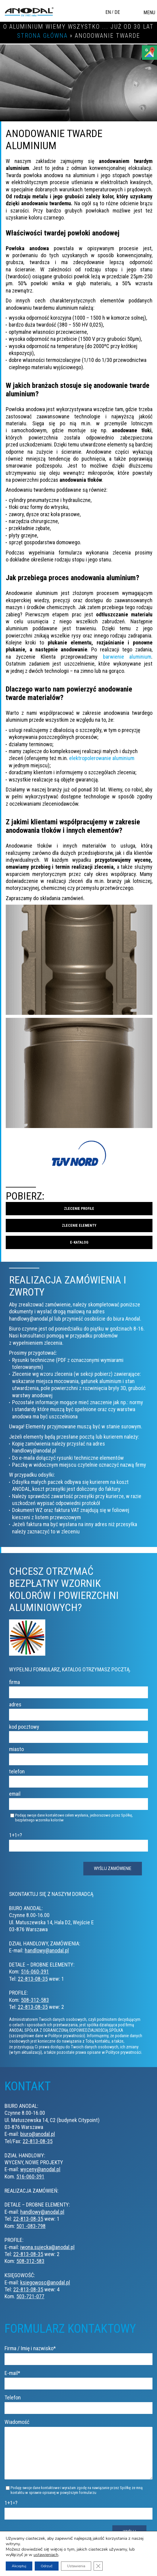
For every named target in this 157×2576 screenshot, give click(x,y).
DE (117, 12)
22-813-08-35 (33, 1979)
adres (78, 1709)
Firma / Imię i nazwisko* (78, 2353)
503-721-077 (30, 2296)
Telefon (78, 2402)
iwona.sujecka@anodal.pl (47, 2247)
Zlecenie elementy (79, 1225)
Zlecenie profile (79, 1209)
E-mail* (78, 2378)
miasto (78, 1754)
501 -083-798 (31, 2226)
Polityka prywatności (125, 2560)
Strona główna (42, 35)
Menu (149, 12)
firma (78, 1687)
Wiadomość (78, 2454)
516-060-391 (35, 1971)
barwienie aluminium (127, 657)
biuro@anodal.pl (37, 2134)
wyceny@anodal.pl (40, 2169)
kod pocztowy (78, 1732)
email (78, 1799)
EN (108, 12)
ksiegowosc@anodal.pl (45, 2282)
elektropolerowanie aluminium (101, 758)
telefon (78, 1776)
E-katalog (79, 1242)
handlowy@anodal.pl (47, 1950)
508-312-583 (35, 2000)
